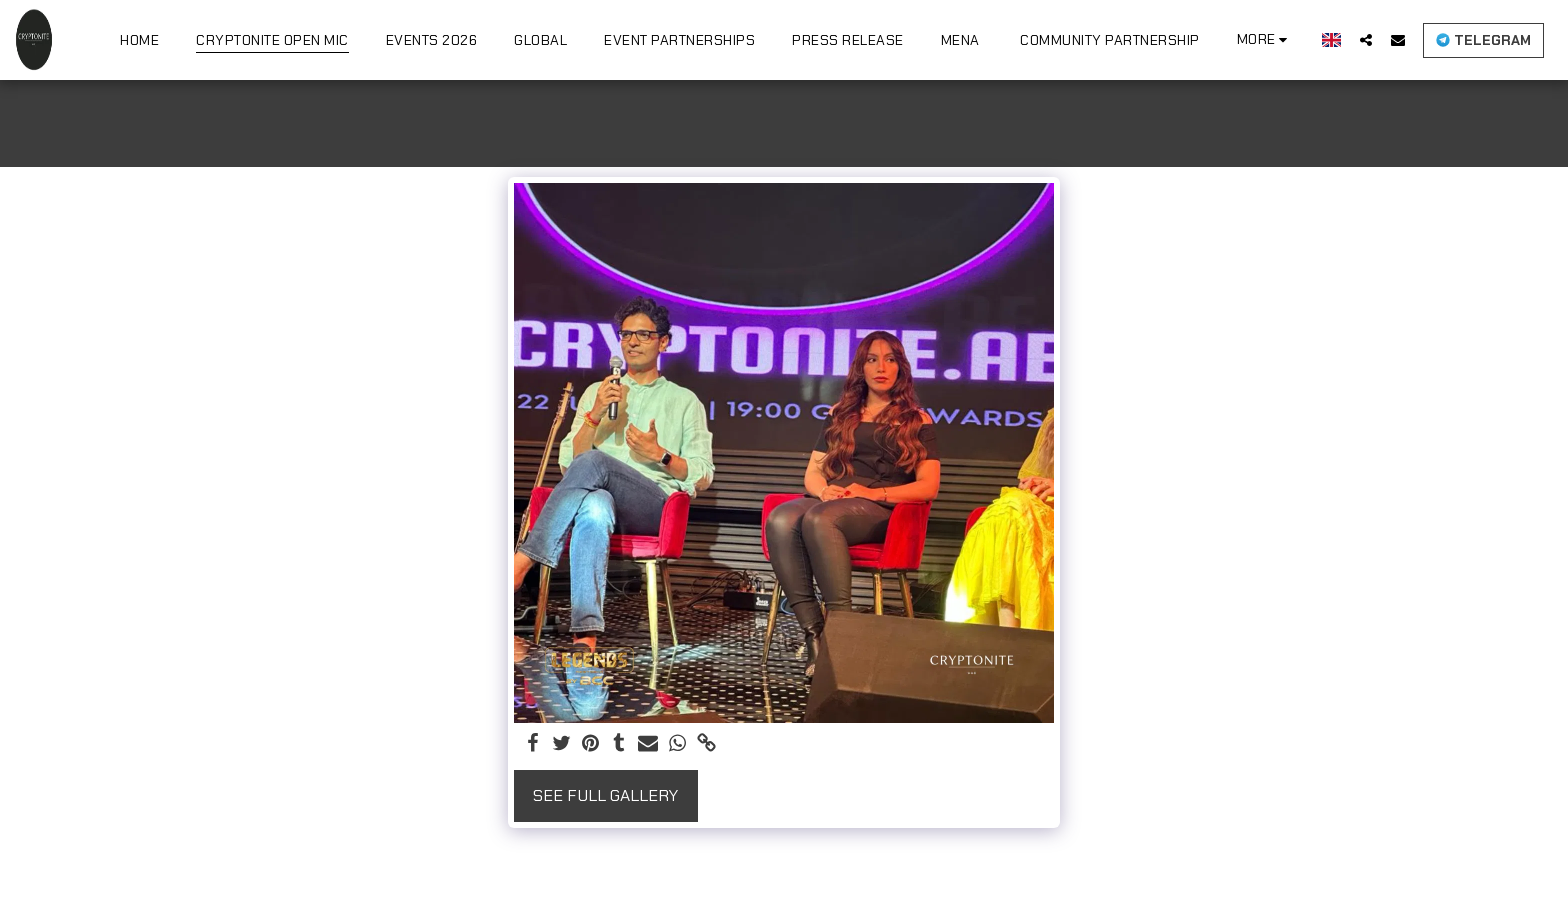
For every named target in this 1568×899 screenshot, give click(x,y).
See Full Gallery (605, 795)
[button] (1366, 39)
